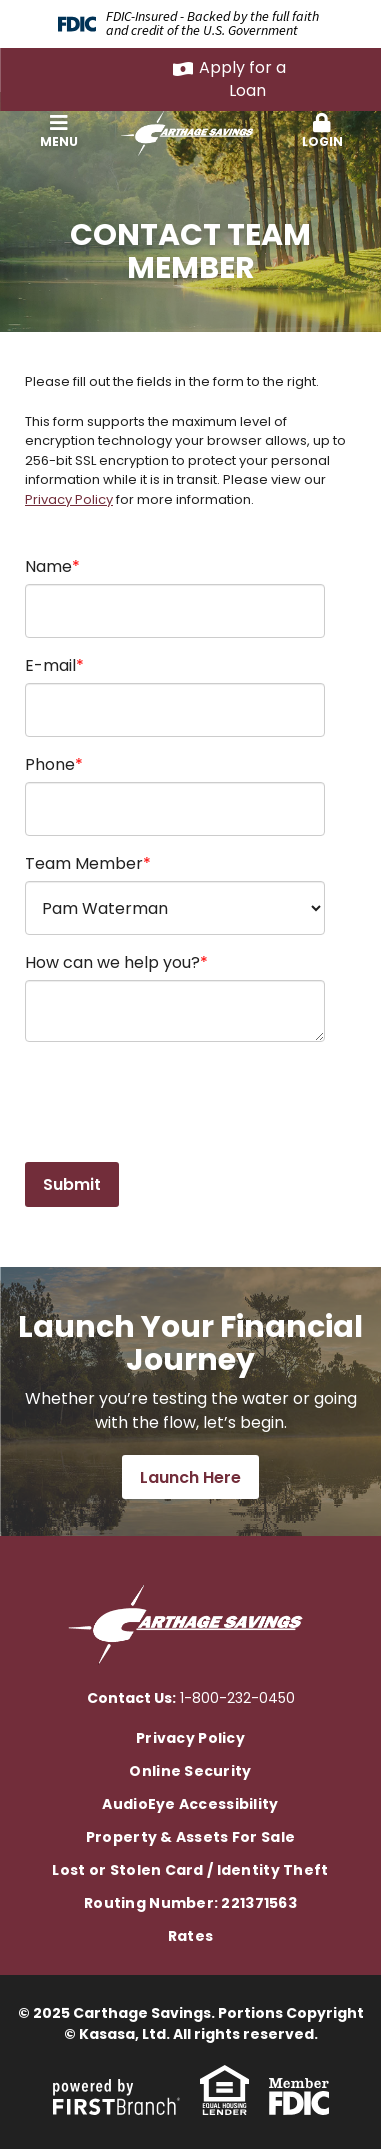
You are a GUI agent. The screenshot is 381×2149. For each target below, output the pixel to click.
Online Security (190, 1771)
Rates (190, 1936)
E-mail (50, 665)
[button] (59, 132)
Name (48, 566)
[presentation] (177, 1103)
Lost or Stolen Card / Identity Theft (190, 1870)
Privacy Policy (69, 499)
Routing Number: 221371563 (190, 1903)
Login (322, 131)
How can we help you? (112, 962)
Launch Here (190, 1477)
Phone (50, 764)
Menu (59, 131)
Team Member (84, 863)
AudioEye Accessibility (190, 1804)
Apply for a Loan (242, 79)
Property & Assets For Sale (190, 1837)
